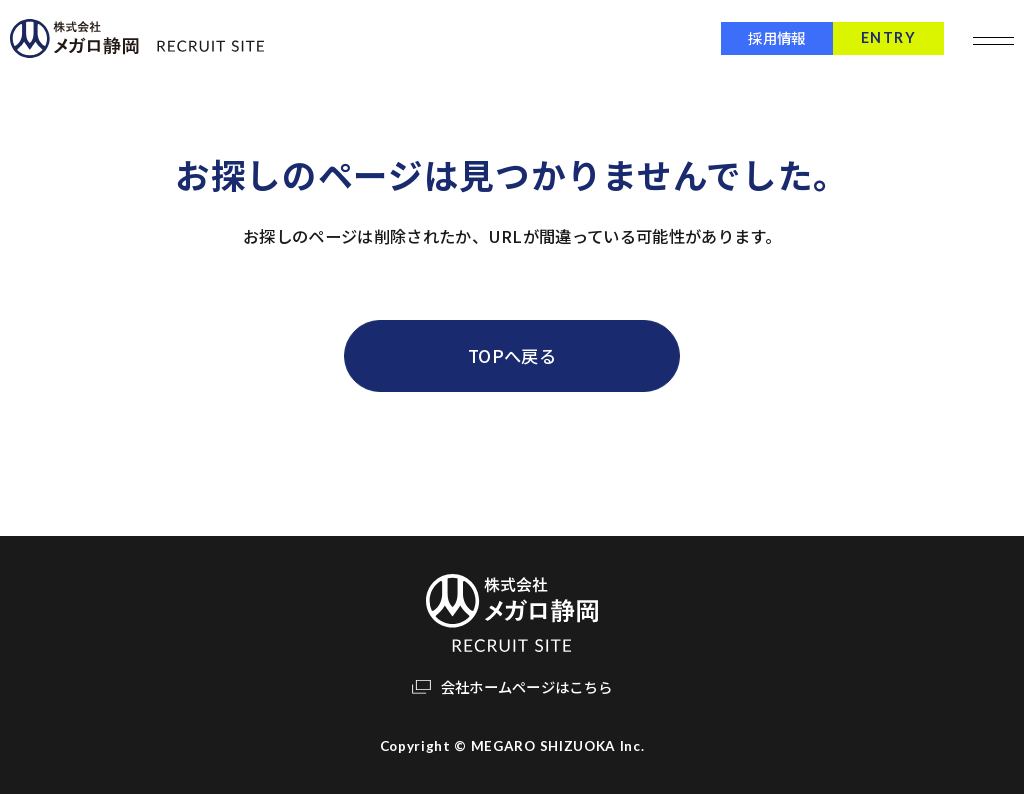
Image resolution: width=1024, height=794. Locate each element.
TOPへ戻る (512, 355)
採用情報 (767, 37)
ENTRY (879, 37)
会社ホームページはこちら (526, 686)
